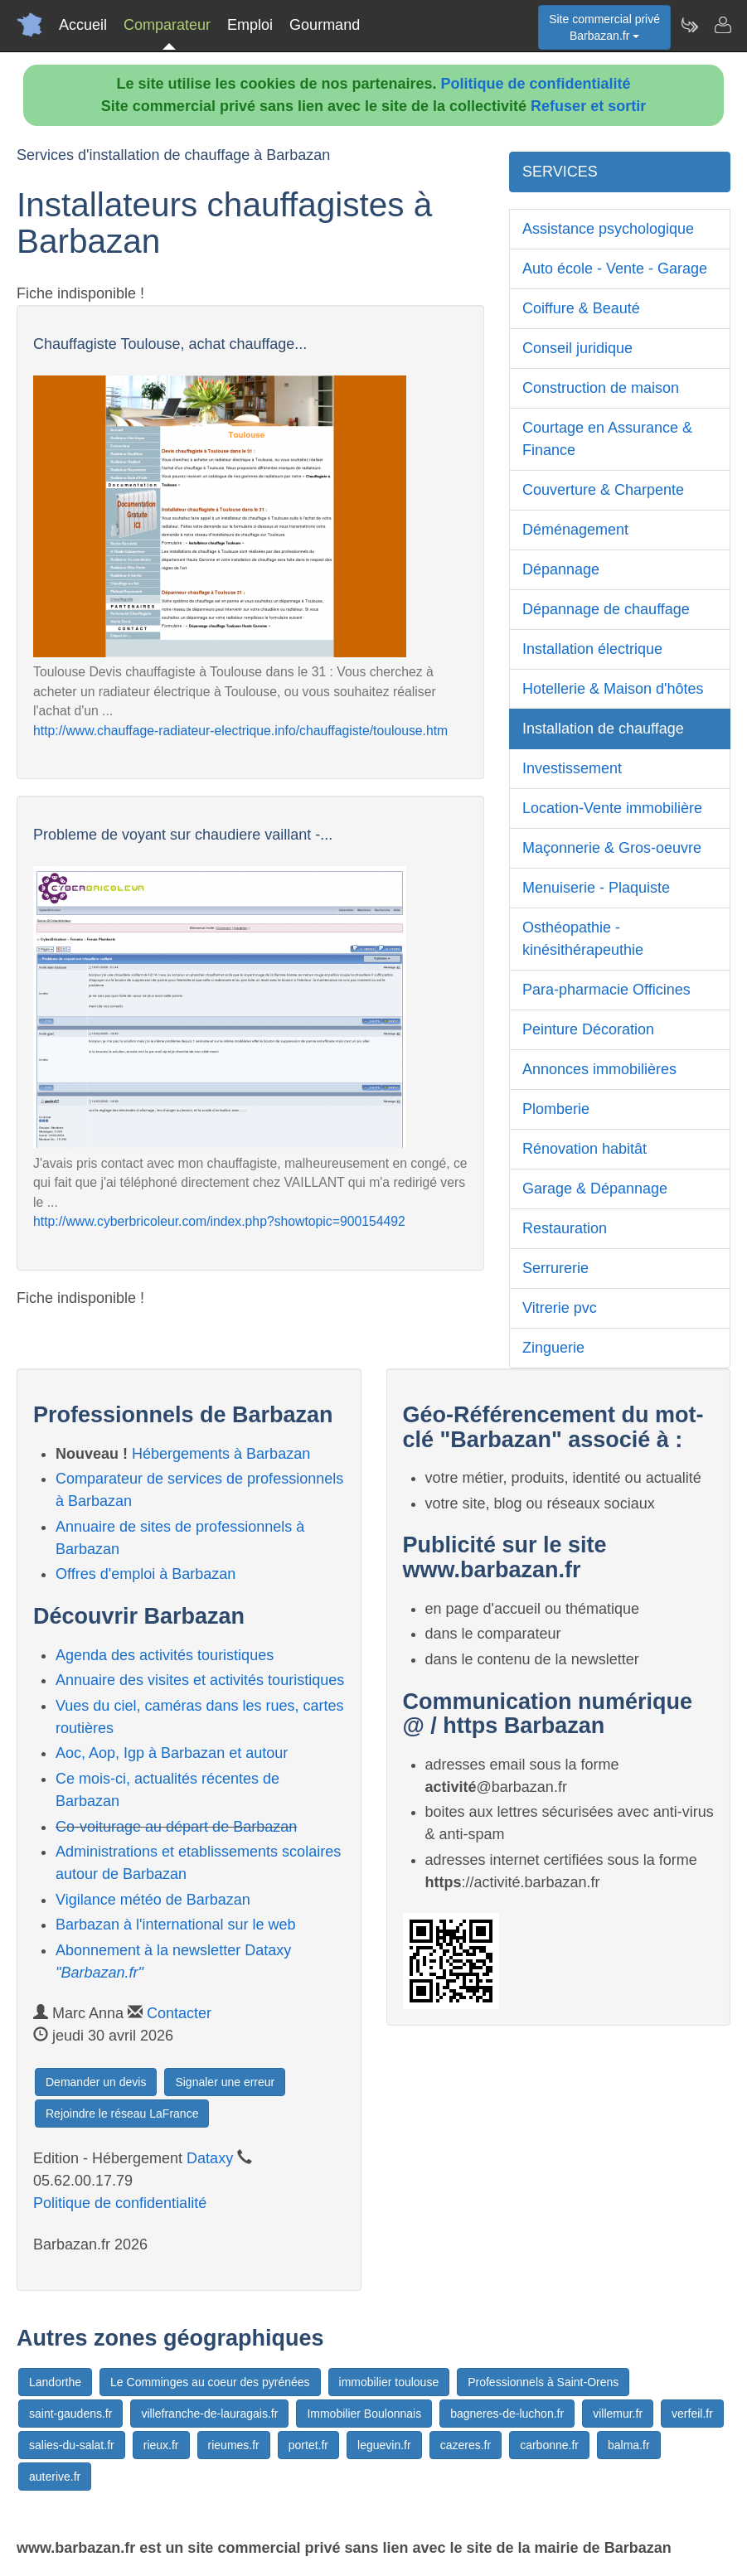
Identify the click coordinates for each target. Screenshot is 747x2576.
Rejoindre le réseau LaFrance (122, 2113)
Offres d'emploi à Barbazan (145, 1574)
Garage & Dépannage (594, 1188)
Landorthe (55, 2382)
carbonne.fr (549, 2445)
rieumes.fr (234, 2445)
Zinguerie (553, 1347)
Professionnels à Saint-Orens (543, 2382)
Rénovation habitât (584, 1148)
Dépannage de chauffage (606, 609)
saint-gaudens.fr (70, 2413)
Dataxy (210, 2158)
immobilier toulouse (389, 2382)
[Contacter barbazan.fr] (722, 25)
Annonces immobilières (599, 1069)
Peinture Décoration (588, 1029)
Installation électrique (592, 649)
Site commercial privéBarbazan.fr (604, 27)
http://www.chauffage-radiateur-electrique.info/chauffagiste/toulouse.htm (240, 731)
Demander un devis (96, 2082)
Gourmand (324, 25)
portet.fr (308, 2445)
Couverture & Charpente (603, 490)
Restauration (564, 1228)
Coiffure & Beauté (581, 308)
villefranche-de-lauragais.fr (209, 2413)
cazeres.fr (465, 2445)
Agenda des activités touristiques (165, 1655)
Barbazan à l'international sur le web (176, 1924)
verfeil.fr (692, 2413)
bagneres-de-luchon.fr (507, 2413)
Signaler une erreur (224, 2082)
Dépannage (560, 569)
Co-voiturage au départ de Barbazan (176, 1826)
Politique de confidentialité (536, 83)
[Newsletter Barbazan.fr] (689, 25)
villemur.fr (618, 2413)
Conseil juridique (577, 348)
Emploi (250, 25)
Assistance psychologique (608, 228)
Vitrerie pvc (559, 1308)
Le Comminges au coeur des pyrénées (209, 2382)
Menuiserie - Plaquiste (596, 887)
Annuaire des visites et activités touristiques (200, 1680)
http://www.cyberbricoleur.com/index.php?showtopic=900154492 (219, 1221)
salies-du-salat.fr (71, 2445)
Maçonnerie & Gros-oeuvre (611, 848)
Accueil (83, 25)
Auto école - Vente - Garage (614, 268)
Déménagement (575, 529)
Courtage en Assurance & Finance (607, 438)
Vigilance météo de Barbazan (153, 1899)
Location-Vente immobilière (612, 808)
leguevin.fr (384, 2445)
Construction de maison (600, 388)
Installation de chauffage (603, 728)
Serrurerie (555, 1268)
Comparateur (167, 25)
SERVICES (560, 171)
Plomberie (555, 1109)
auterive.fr (54, 2476)
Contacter (179, 2013)
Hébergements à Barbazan (221, 1453)
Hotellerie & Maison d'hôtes (613, 688)
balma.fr (629, 2445)
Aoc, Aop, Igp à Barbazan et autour (172, 1753)
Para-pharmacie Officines (606, 989)
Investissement (572, 768)
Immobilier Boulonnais (364, 2413)
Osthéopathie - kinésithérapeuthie (582, 938)
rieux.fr (161, 2445)
